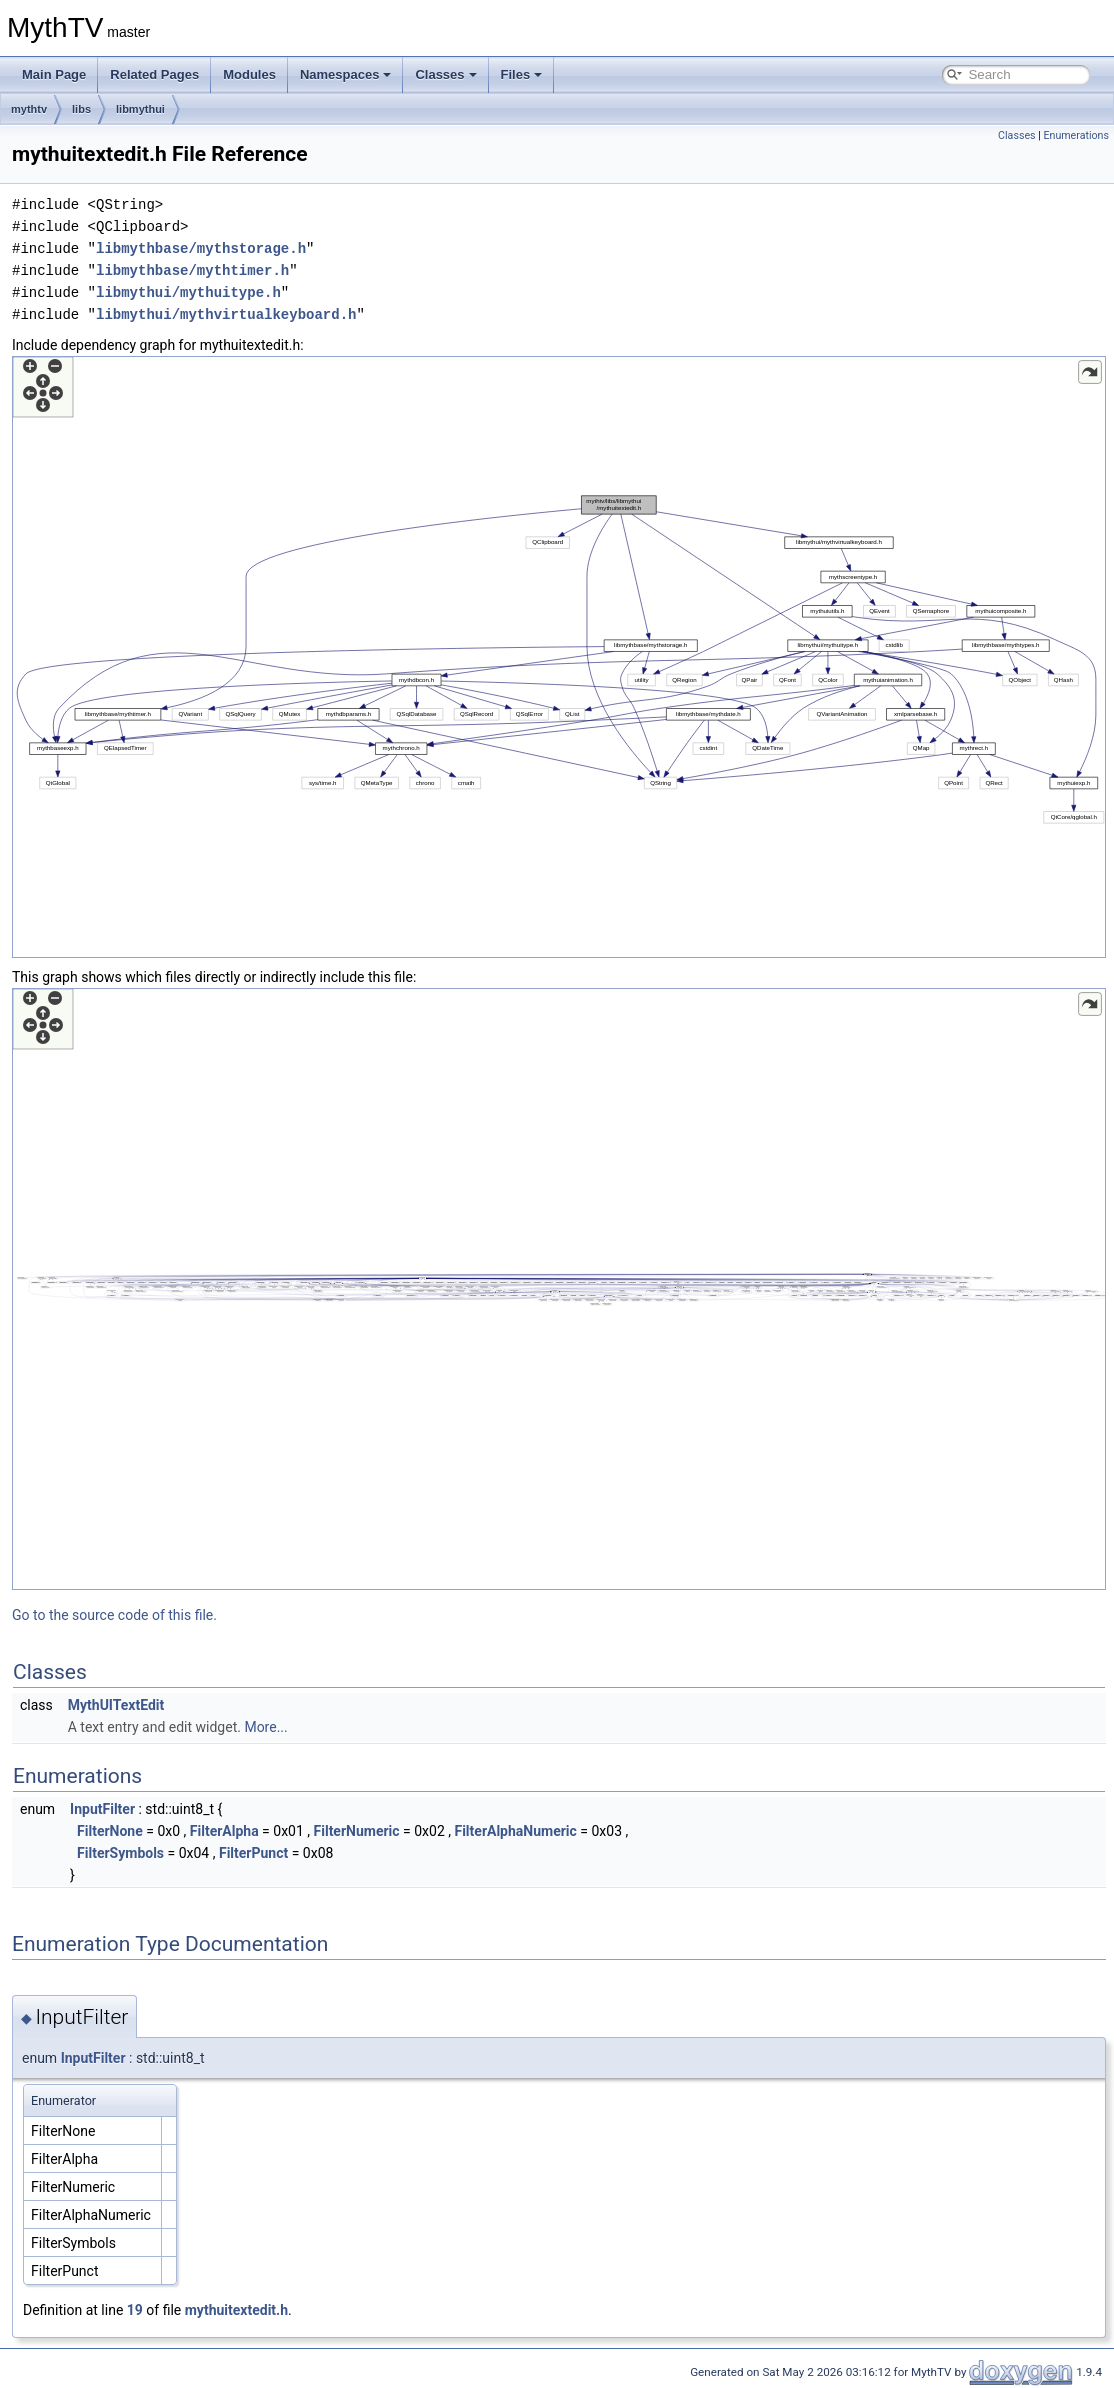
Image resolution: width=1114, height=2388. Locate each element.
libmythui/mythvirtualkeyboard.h (226, 314)
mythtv (29, 109)
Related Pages (154, 74)
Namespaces (346, 74)
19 (135, 2310)
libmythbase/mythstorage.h (201, 248)
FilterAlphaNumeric (515, 1831)
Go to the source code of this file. (114, 1615)
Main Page (54, 74)
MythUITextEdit (116, 1705)
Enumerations (1076, 135)
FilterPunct (253, 1853)
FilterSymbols (120, 1853)
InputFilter (102, 1809)
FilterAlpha (224, 1831)
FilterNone (110, 1831)
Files (522, 74)
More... (265, 1727)
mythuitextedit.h (236, 2310)
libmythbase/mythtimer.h (192, 270)
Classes (445, 74)
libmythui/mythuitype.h (188, 292)
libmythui (140, 109)
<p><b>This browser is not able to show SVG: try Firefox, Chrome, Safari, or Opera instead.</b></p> (559, 657)
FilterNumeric (357, 1831)
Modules (249, 74)
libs (81, 109)
